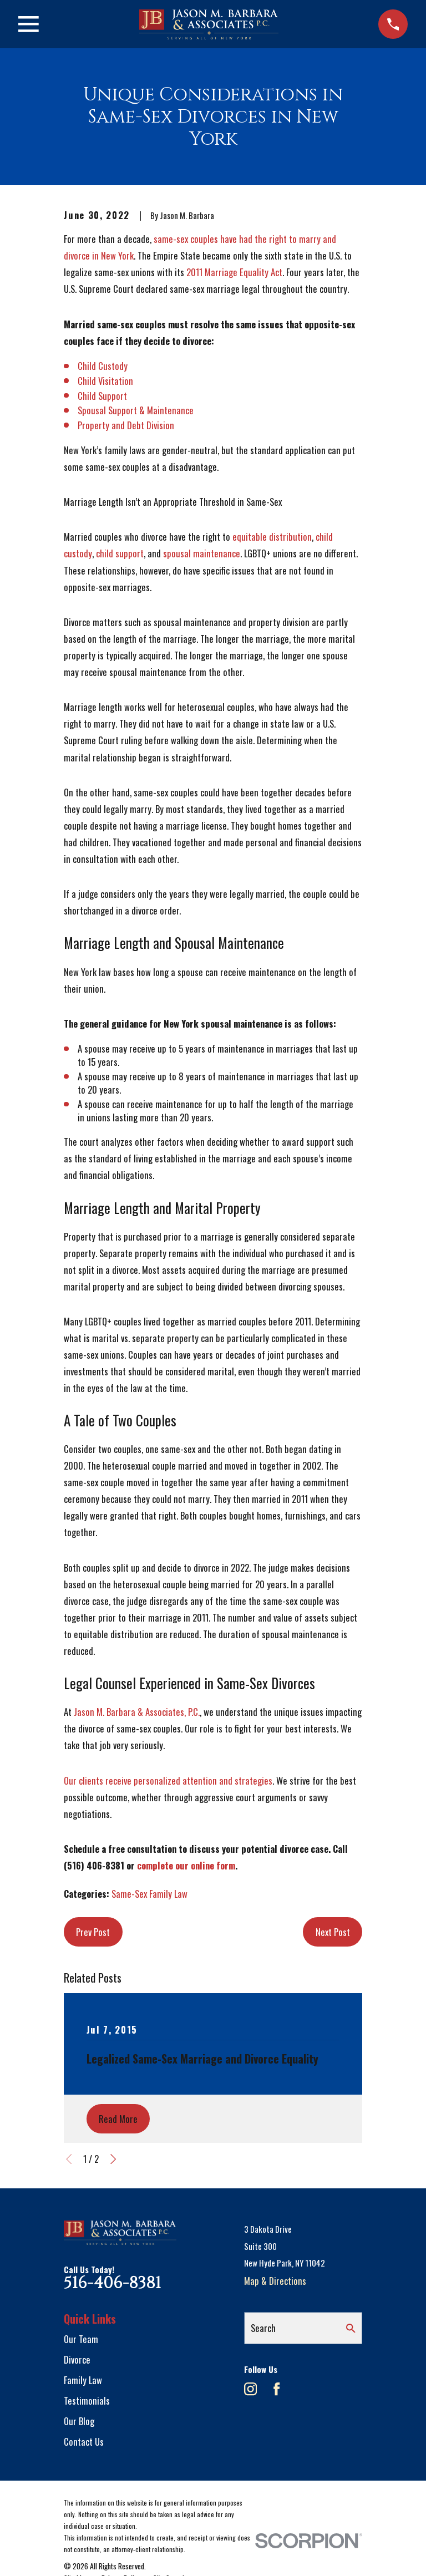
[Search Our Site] (351, 2328)
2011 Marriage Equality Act (234, 272)
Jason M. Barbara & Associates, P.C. (137, 1712)
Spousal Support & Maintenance (136, 410)
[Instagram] (250, 2388)
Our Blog (79, 2421)
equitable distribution (272, 536)
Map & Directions (275, 2281)
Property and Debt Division (126, 425)
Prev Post (93, 1932)
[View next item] (113, 2159)
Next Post (333, 1932)
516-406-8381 (112, 2283)
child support (120, 553)
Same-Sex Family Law (149, 1894)
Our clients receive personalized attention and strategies (168, 1780)
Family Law (83, 2380)
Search (263, 2328)
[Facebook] (276, 2388)
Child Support (102, 396)
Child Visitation (105, 381)
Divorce (77, 2359)
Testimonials (87, 2400)
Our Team (81, 2339)
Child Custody (103, 366)
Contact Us (84, 2441)
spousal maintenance (201, 553)
